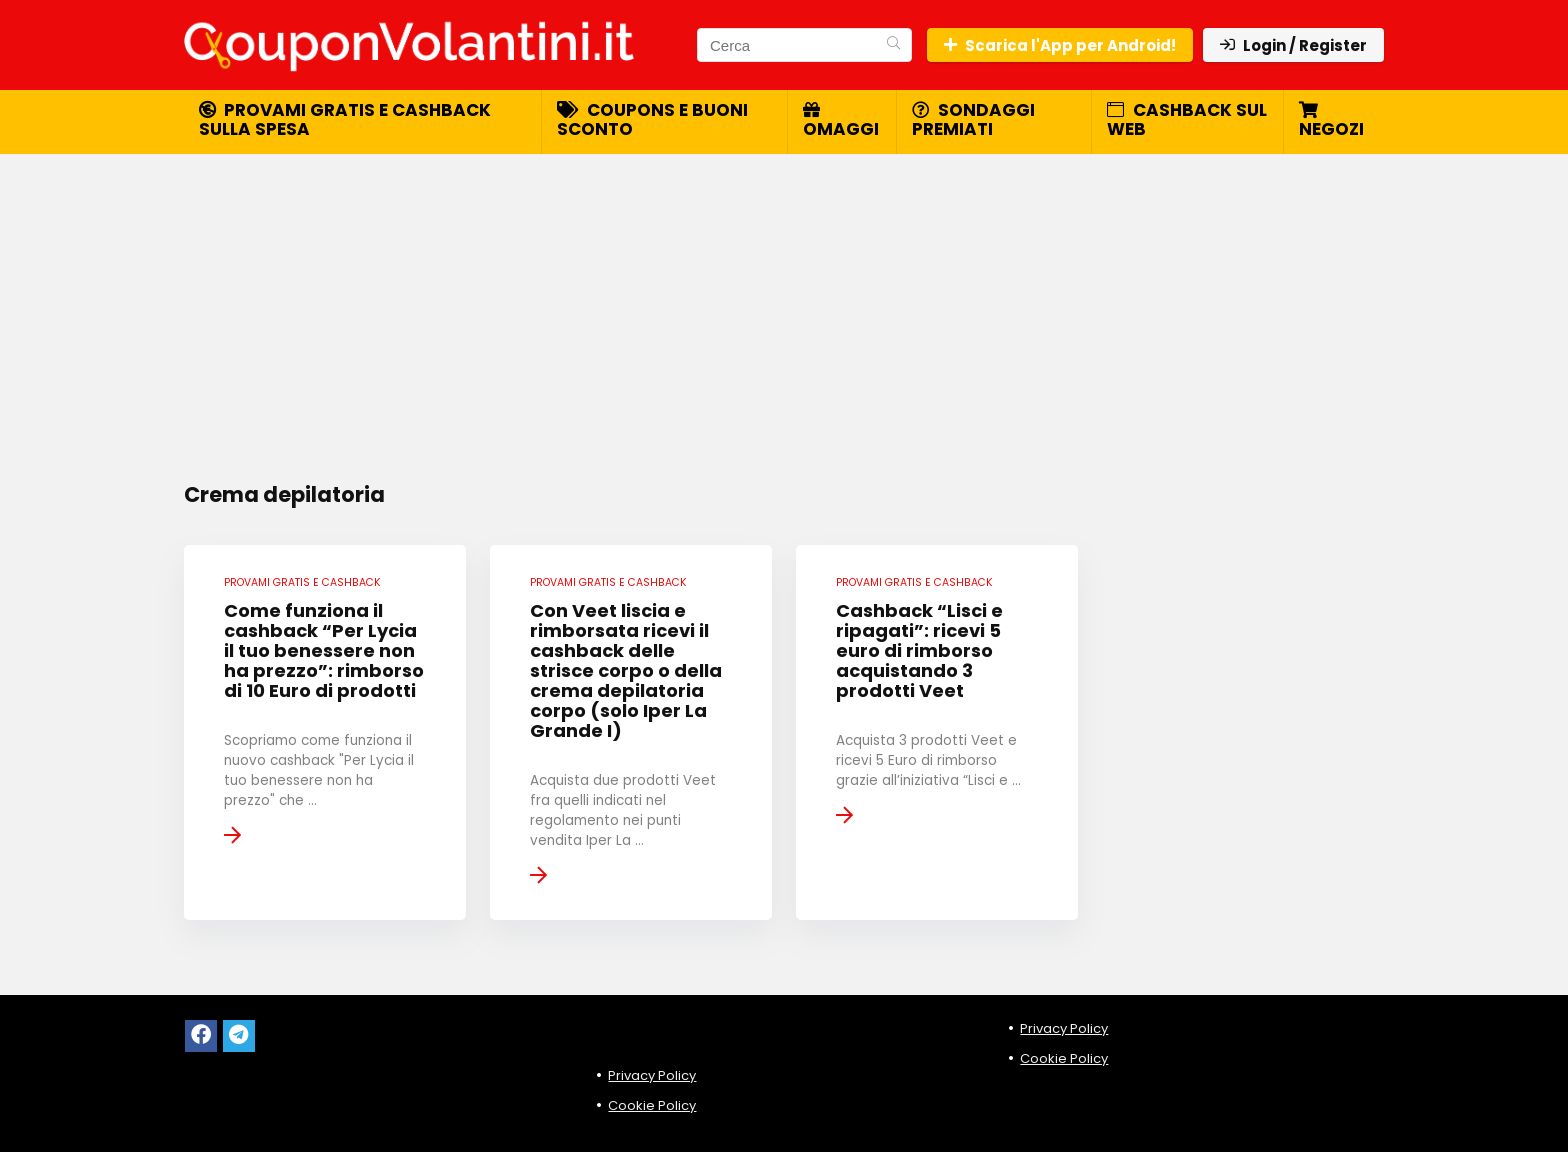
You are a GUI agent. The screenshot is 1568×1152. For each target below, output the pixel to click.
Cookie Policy (652, 1105)
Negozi (1331, 121)
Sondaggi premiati (973, 119)
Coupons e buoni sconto (652, 119)
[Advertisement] (784, 305)
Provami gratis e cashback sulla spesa (345, 119)
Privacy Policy (652, 1075)
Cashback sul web (1187, 119)
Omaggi (841, 121)
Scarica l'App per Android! (1060, 45)
